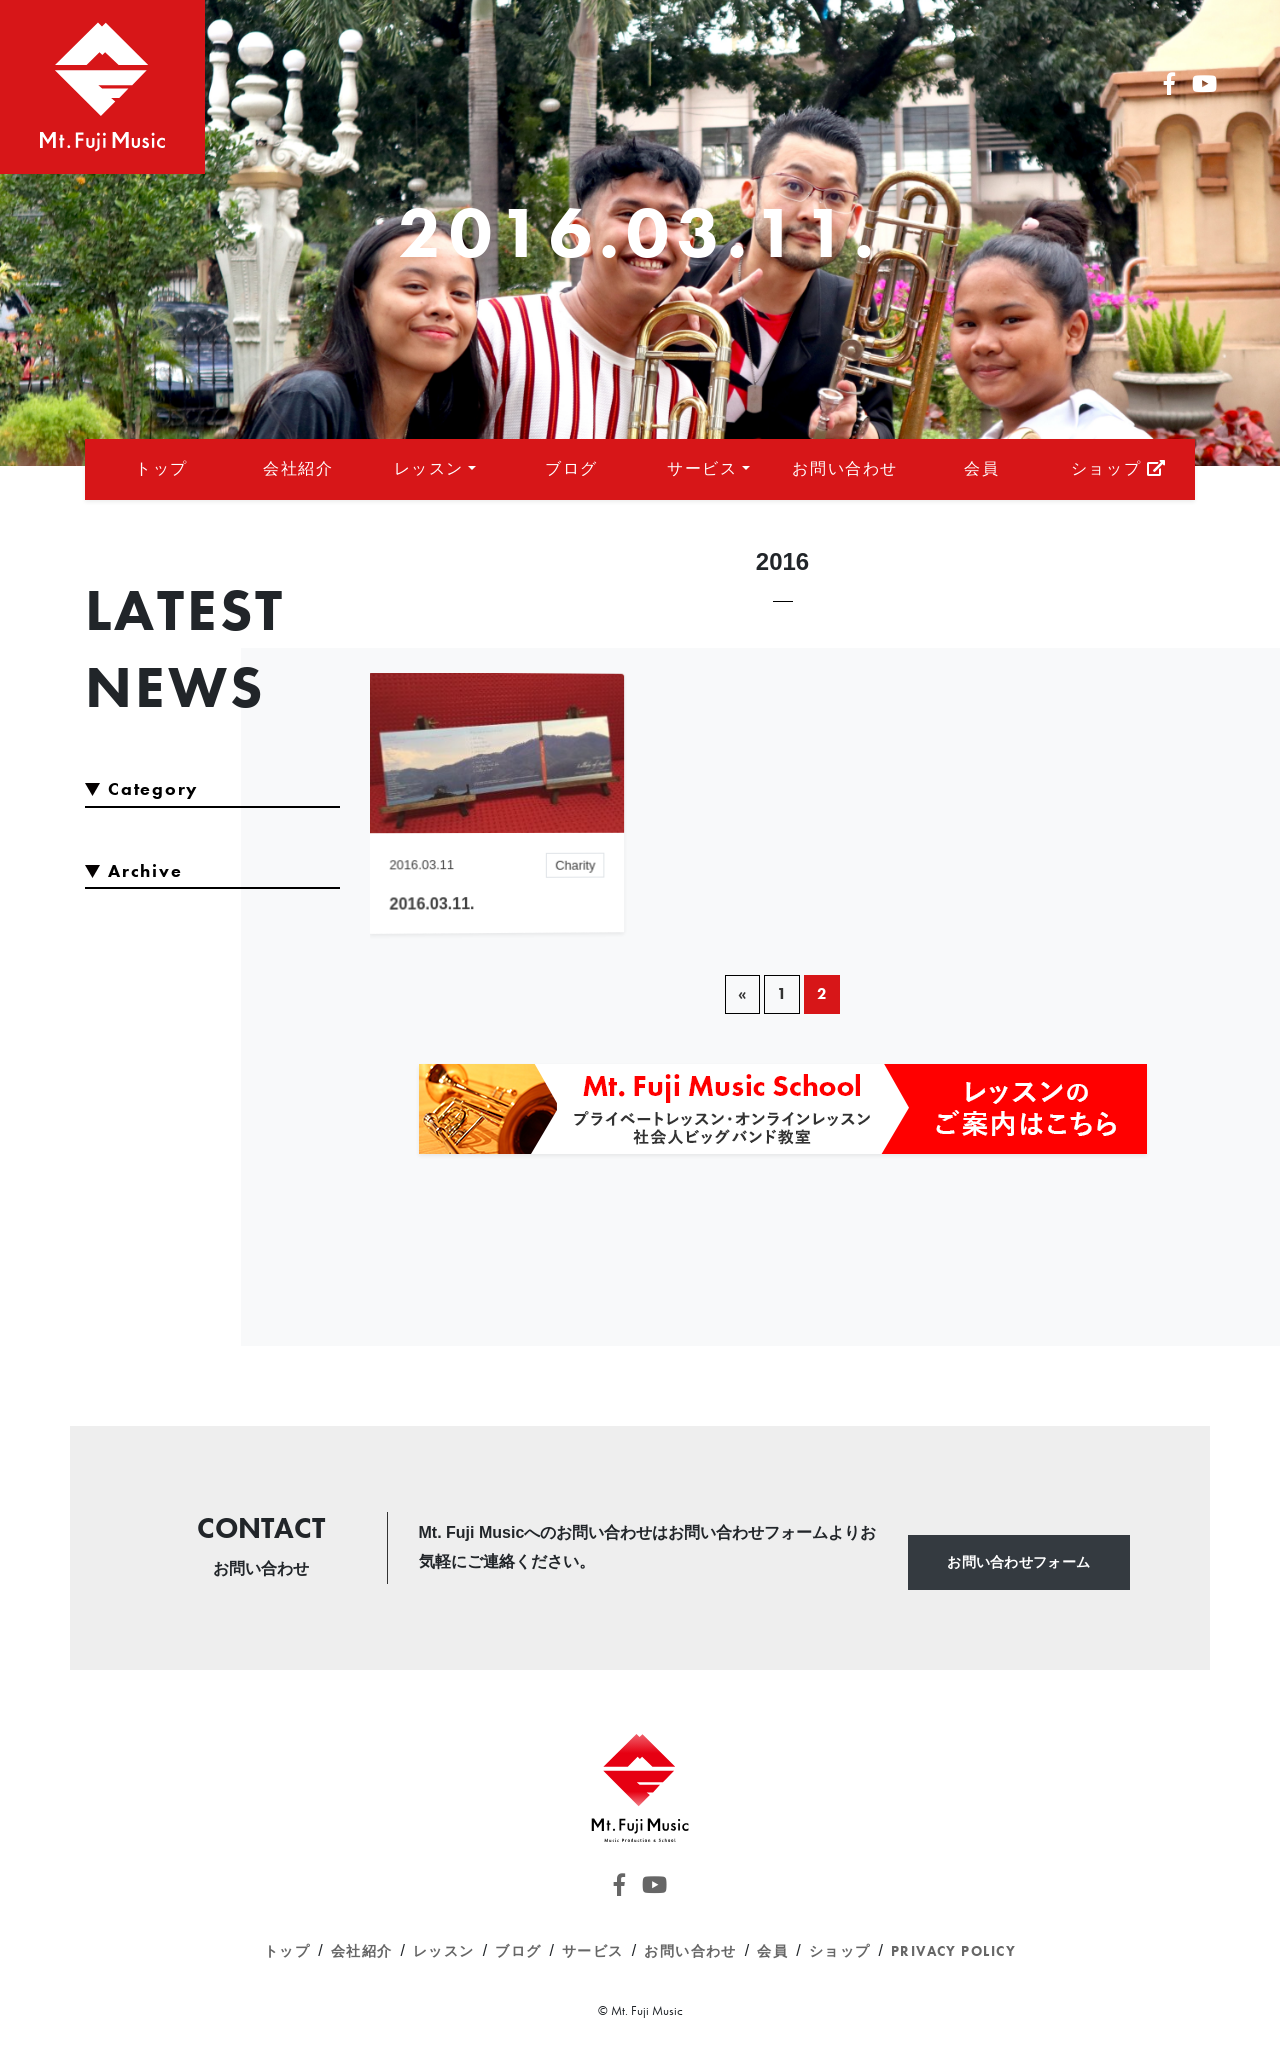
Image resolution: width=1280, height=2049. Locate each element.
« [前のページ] (742, 993)
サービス (702, 468)
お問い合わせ (845, 468)
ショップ (1119, 468)
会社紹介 (298, 468)
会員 (981, 468)
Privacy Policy (953, 1951)
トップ (161, 468)
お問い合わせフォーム (1018, 1562)
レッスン (429, 468)
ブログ (571, 468)
